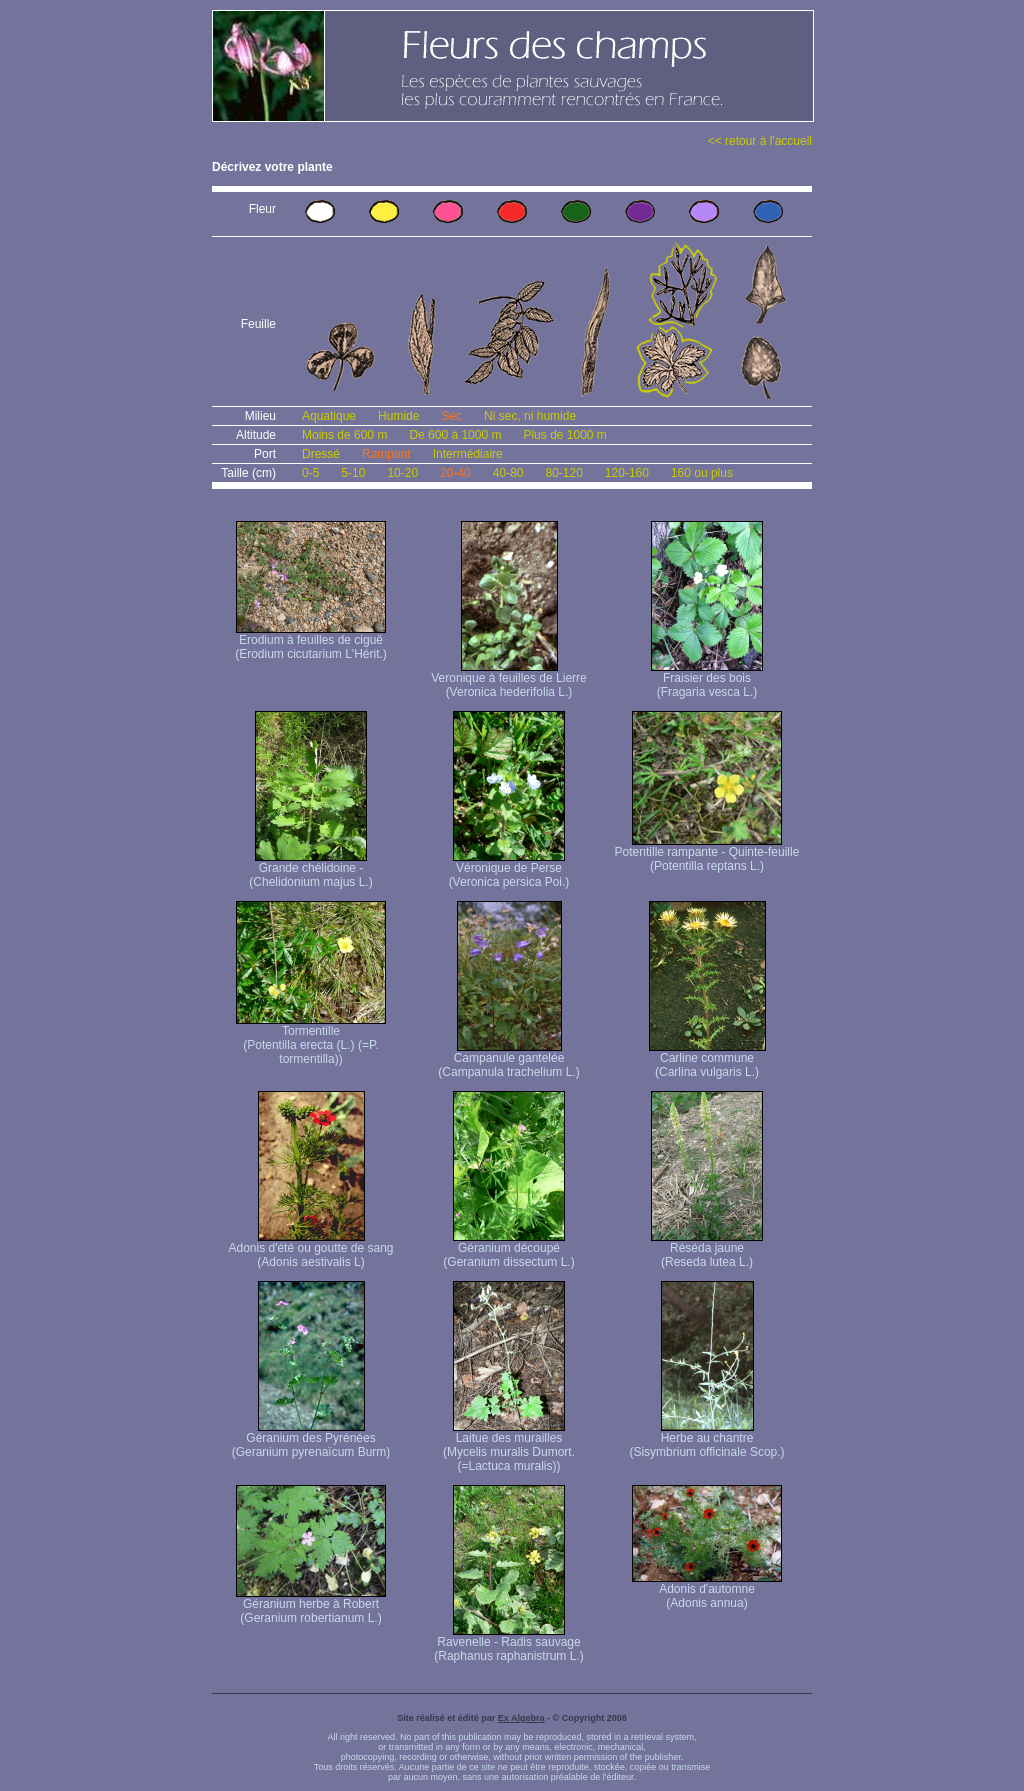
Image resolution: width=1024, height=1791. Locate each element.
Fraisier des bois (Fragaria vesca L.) (707, 679)
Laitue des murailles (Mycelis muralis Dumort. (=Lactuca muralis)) (509, 1446)
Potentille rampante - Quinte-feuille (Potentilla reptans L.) (707, 853)
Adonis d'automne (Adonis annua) (707, 1590)
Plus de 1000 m (564, 435)
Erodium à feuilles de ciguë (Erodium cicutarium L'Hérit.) (311, 641)
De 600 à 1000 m (455, 435)
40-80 (508, 473)
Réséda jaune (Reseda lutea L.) (707, 1249)
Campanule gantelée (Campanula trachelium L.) (508, 1059)
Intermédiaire (468, 454)
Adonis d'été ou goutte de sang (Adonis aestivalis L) (310, 1249)
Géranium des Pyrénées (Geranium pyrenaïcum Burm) (311, 1439)
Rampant (386, 454)
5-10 (353, 473)
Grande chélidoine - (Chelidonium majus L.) (310, 869)
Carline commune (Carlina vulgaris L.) (707, 1059)
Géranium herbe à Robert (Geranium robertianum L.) (311, 1605)
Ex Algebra (521, 1718)
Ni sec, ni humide (530, 416)
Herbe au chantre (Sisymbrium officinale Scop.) (706, 1439)
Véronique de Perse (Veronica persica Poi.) (509, 869)
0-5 (310, 473)
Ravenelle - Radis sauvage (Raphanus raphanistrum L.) (508, 1643)
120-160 (627, 473)
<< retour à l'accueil (760, 141)
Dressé (321, 454)
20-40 (455, 473)
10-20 (402, 473)
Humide (398, 416)
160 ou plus (702, 473)
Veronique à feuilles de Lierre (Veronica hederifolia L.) (508, 679)
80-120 (563, 473)
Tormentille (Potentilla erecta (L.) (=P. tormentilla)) (311, 1039)
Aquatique (329, 416)
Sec (451, 416)
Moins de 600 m (344, 435)
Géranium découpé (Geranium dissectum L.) (508, 1249)
